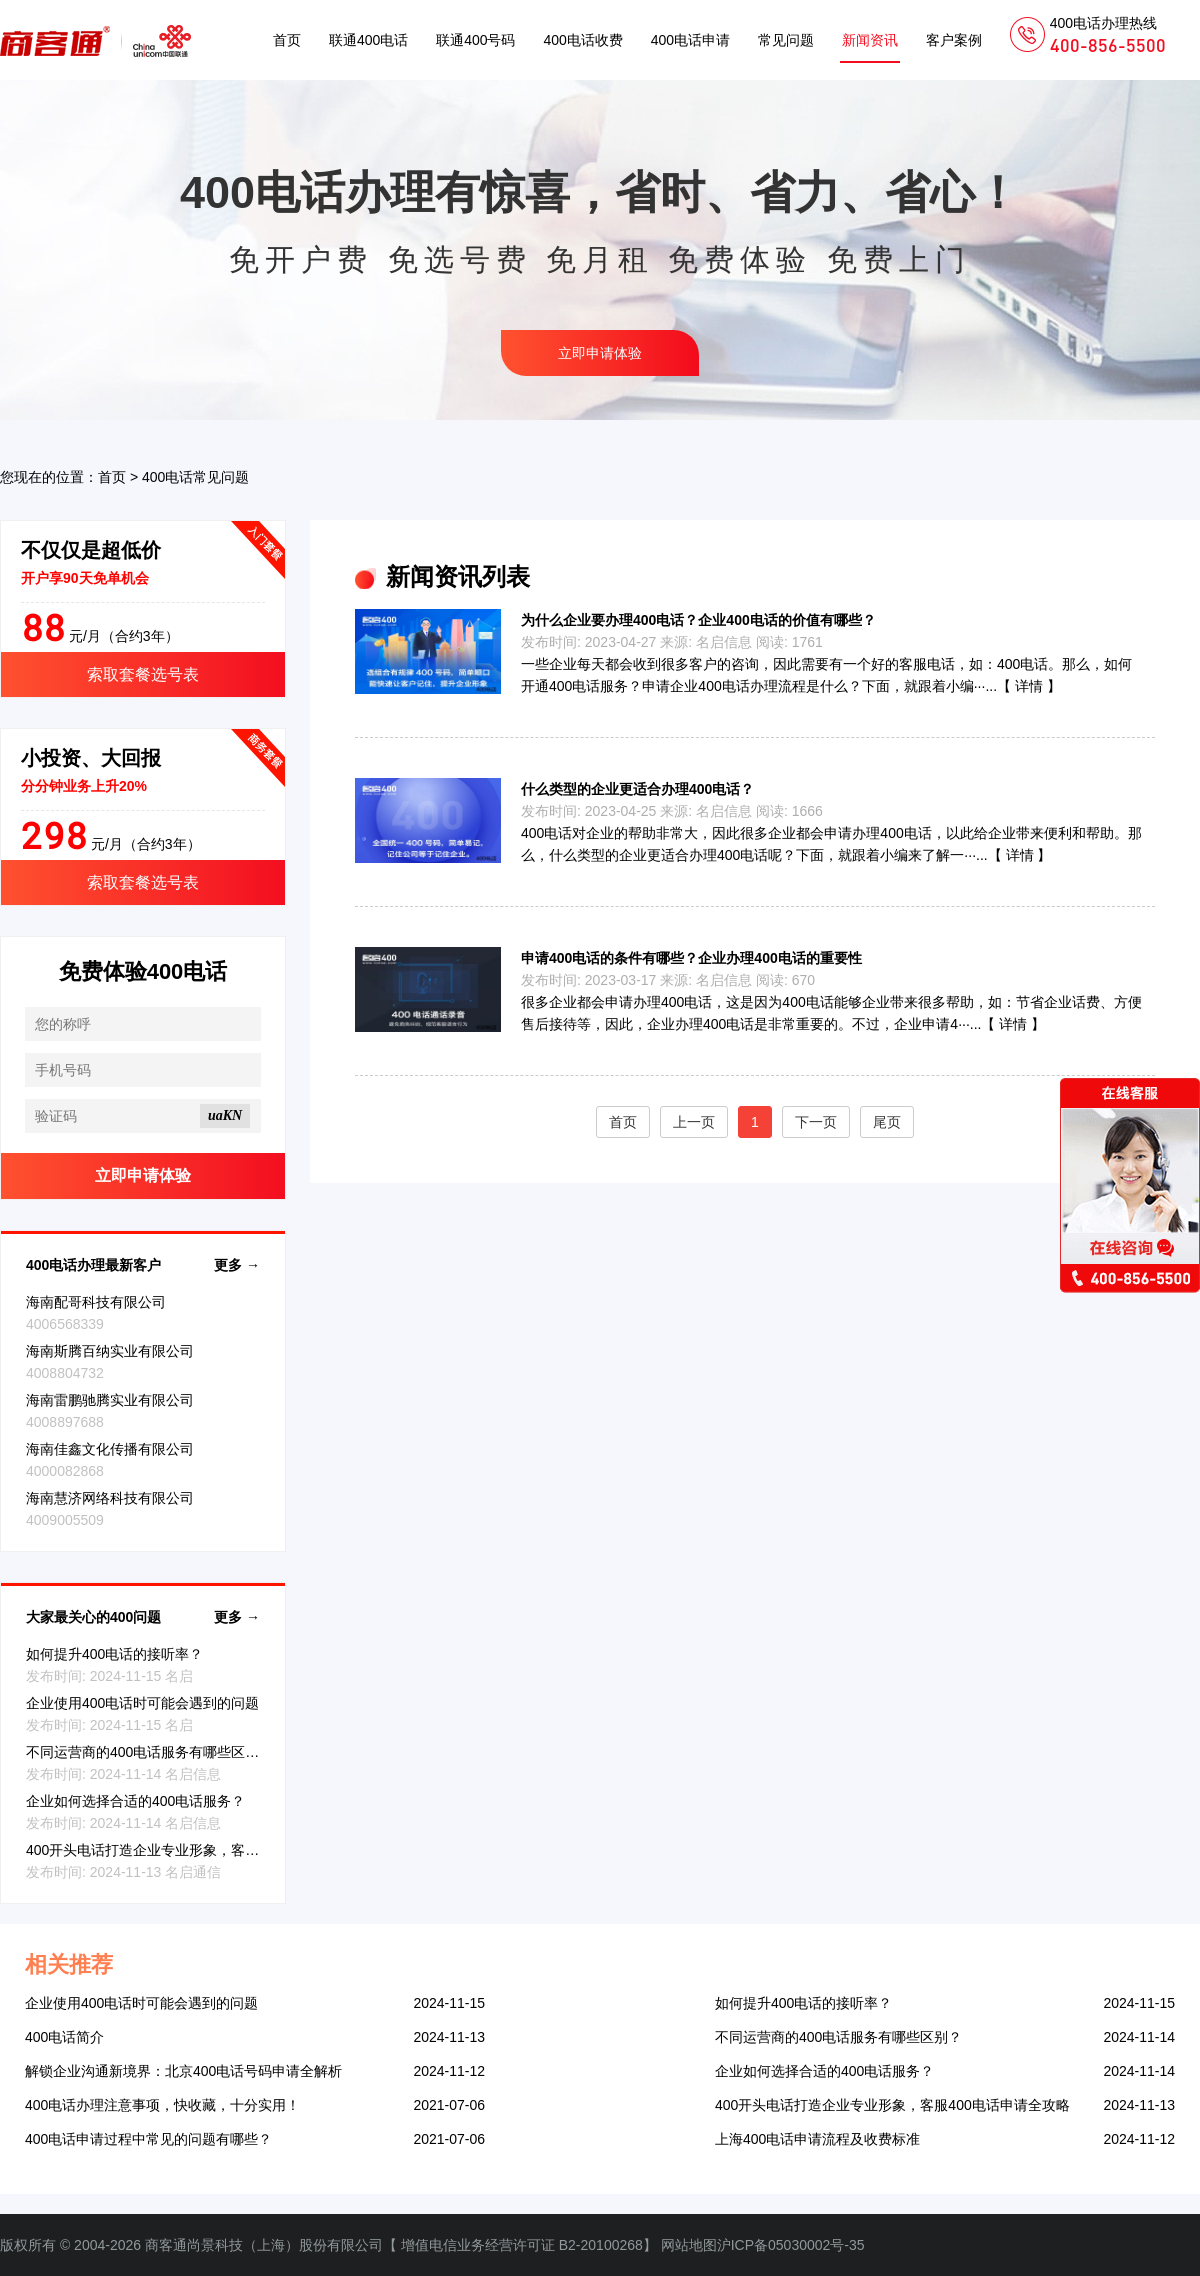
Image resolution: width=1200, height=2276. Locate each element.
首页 (287, 40)
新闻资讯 (870, 40)
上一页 (694, 1122)
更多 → (237, 1265)
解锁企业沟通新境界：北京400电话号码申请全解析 (183, 2071)
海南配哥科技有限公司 (96, 1302)
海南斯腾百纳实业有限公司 (110, 1351)
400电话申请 (690, 40)
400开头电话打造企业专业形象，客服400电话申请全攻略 (203, 1850)
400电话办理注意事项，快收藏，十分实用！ (162, 2105)
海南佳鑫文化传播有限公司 (110, 1449)
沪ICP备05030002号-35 (791, 2245)
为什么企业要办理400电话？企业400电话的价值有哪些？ (698, 620)
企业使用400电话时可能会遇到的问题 (142, 1703)
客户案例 (954, 40)
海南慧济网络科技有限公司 (110, 1498)
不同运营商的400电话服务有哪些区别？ (149, 1752)
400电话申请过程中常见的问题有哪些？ (148, 2139)
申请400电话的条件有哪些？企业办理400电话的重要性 (691, 958)
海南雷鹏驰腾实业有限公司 (110, 1400)
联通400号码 (475, 40)
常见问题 (786, 40)
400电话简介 (64, 2037)
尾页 (887, 1122)
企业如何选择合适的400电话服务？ (135, 1801)
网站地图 (689, 2245)
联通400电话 (368, 40)
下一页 (816, 1122)
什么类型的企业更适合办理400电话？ (637, 789)
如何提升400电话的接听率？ (114, 1654)
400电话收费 (582, 40)
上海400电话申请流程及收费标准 (817, 2139)
